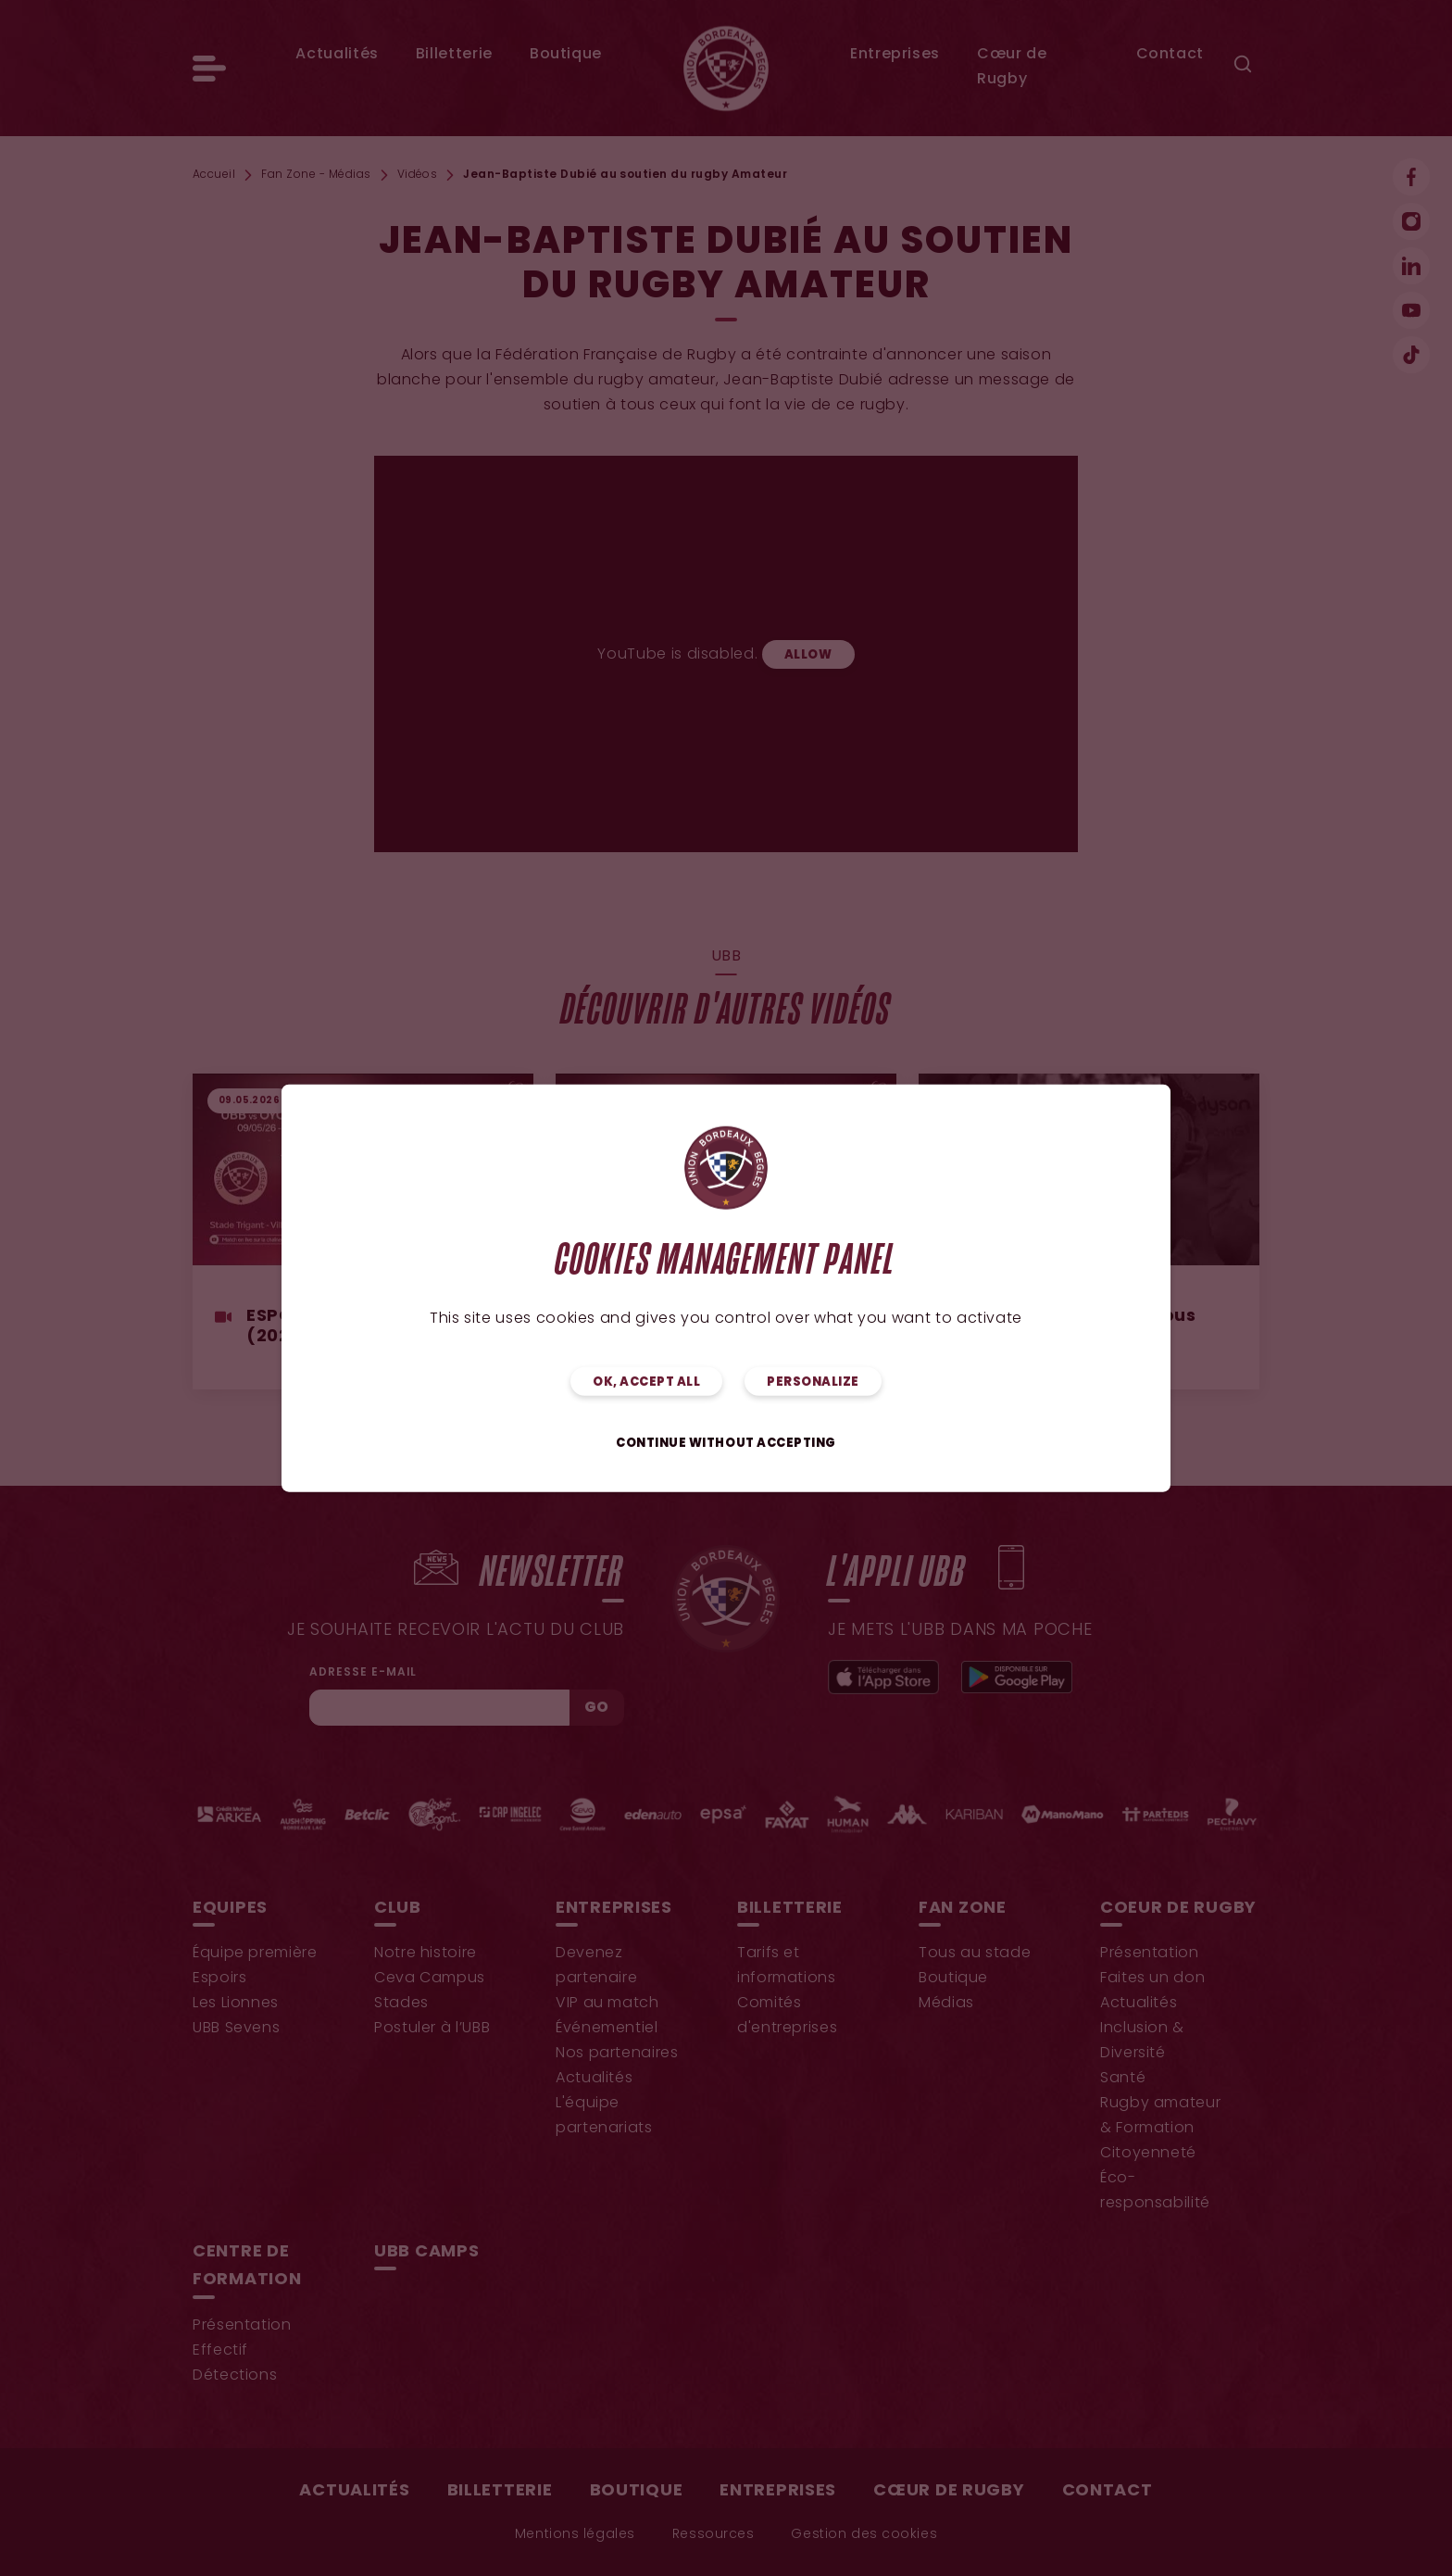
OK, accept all (646, 1382)
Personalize (813, 1382)
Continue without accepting (726, 1444)
